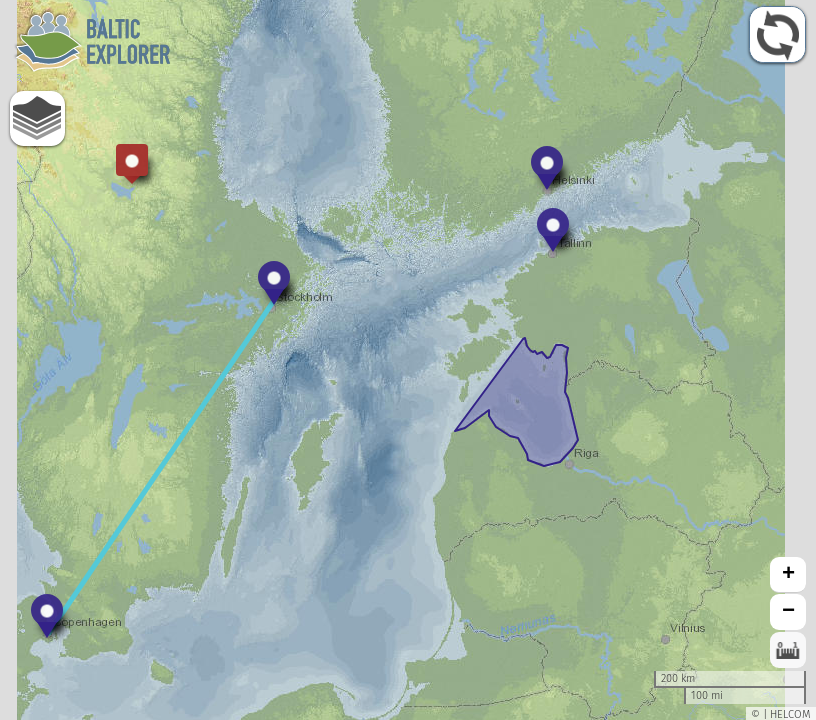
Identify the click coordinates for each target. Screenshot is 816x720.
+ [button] (788, 575)
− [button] (788, 612)
